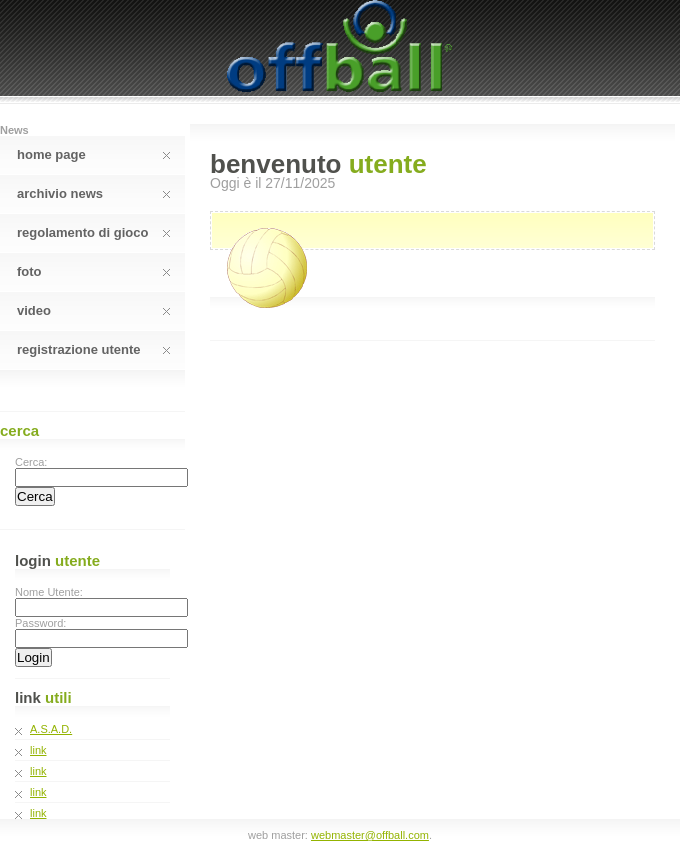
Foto (93, 271)
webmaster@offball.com (370, 835)
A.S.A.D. (51, 729)
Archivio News (93, 193)
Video (93, 310)
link (38, 750)
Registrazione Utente (93, 349)
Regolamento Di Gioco (93, 232)
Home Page (93, 154)
